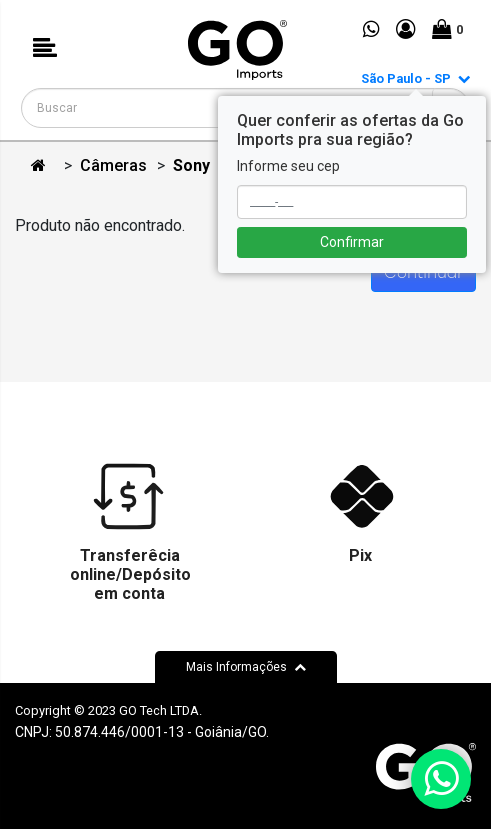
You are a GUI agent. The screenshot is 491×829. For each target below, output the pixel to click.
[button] (45, 50)
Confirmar (352, 242)
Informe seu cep (288, 166)
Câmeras (113, 165)
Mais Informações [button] (246, 667)
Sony (191, 165)
